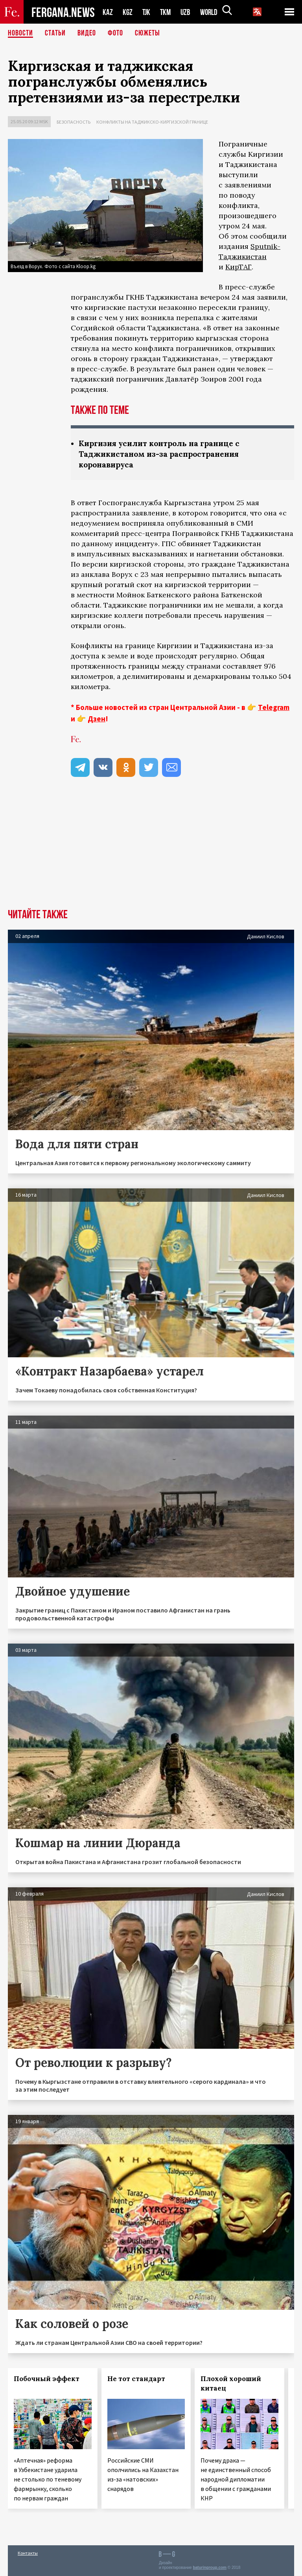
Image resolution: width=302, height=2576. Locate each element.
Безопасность (73, 122)
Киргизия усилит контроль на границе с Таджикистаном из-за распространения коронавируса (163, 453)
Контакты (28, 2553)
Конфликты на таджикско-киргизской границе (152, 122)
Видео (86, 33)
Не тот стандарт (136, 2378)
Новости (20, 33)
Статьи (55, 33)
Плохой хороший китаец (231, 2383)
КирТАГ (238, 266)
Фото (115, 33)
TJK (147, 12)
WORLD (212, 12)
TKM (167, 12)
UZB (187, 12)
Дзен (96, 718)
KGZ (128, 12)
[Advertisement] (151, 850)
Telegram (273, 707)
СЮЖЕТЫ (147, 33)
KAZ (108, 12)
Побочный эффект (46, 2378)
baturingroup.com (209, 2567)
